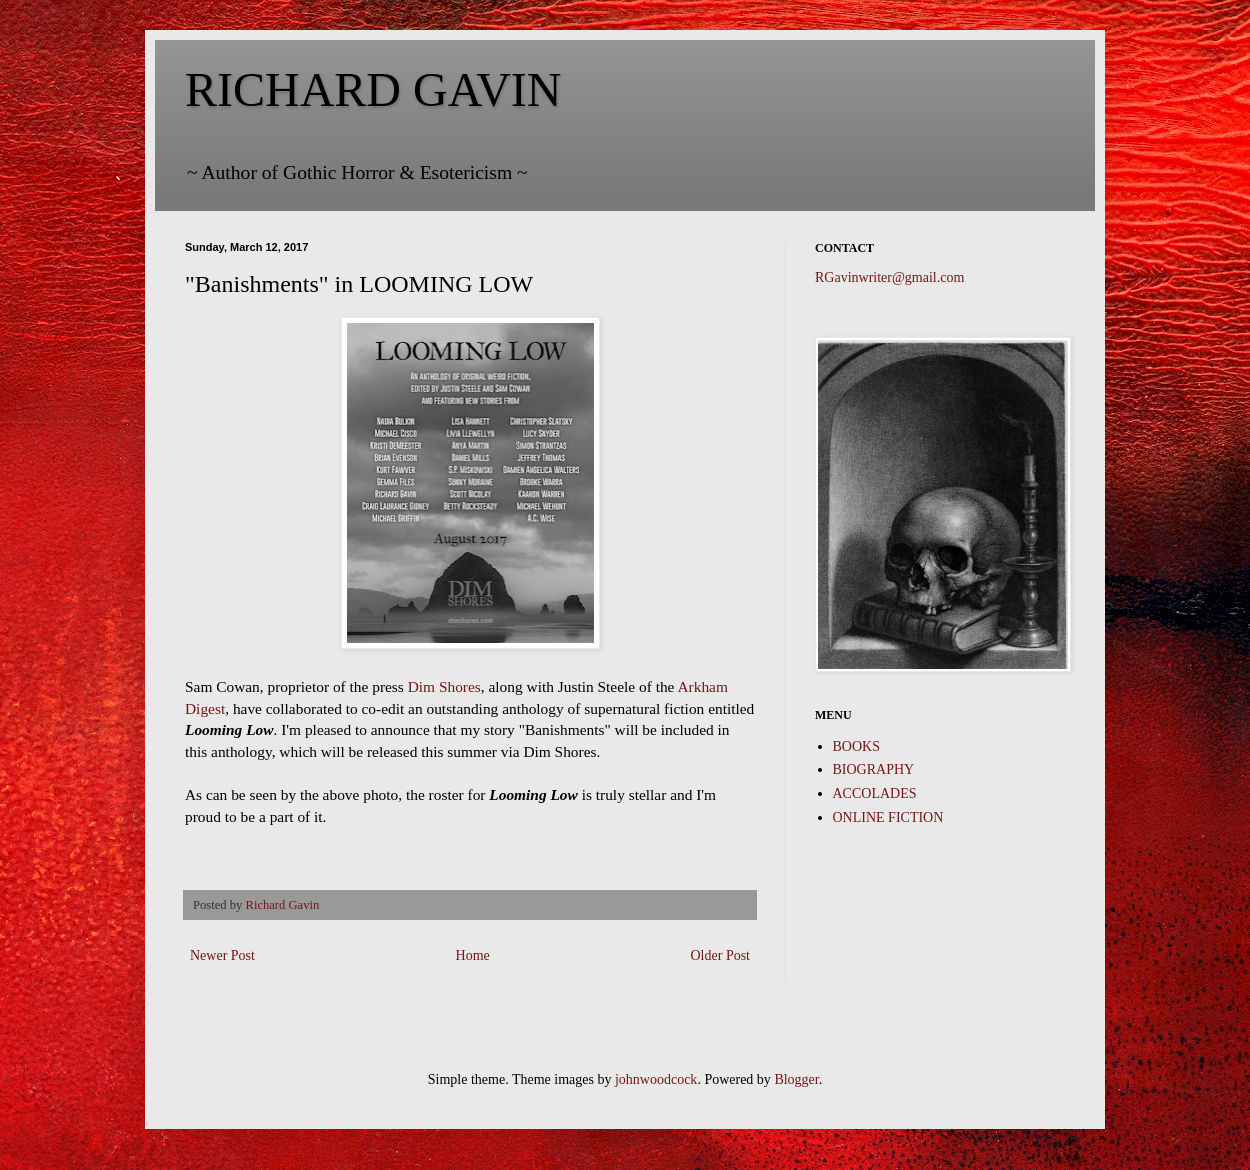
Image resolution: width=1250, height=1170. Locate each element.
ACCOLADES (875, 793)
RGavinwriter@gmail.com (889, 277)
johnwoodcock (656, 1079)
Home (473, 955)
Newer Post (222, 955)
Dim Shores (444, 686)
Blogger (796, 1079)
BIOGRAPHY (874, 769)
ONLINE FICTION (888, 817)
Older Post (721, 955)
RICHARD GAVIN (373, 89)
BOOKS (856, 746)
